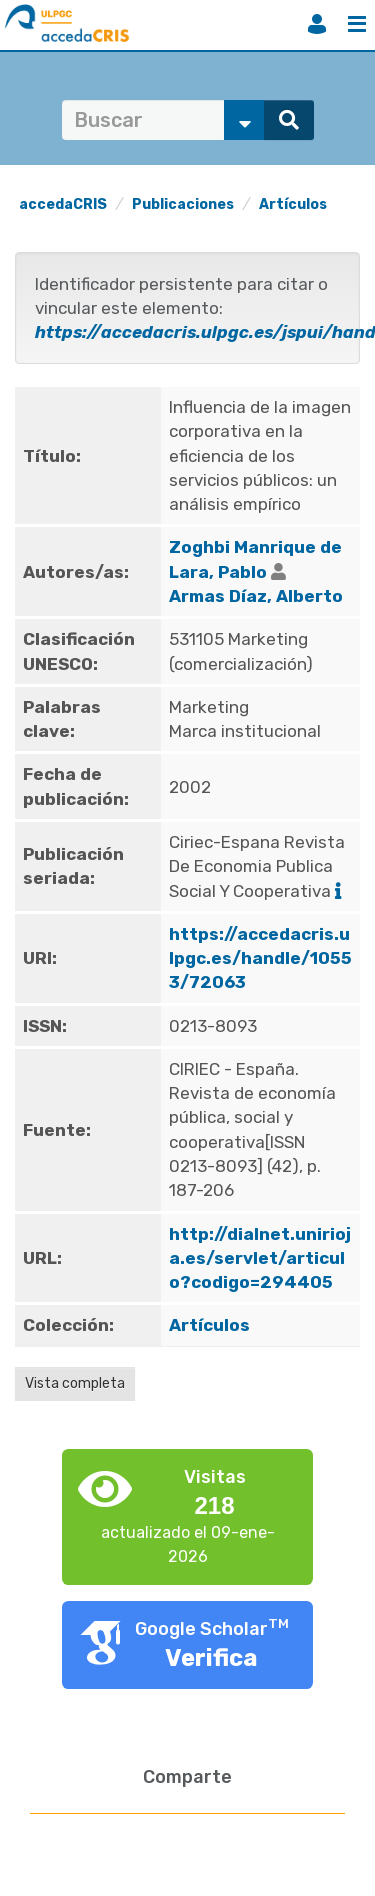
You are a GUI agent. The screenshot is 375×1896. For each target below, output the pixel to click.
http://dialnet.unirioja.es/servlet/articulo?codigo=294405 (260, 1258)
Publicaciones (183, 204)
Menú (357, 24)
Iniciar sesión (317, 24)
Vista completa (75, 1383)
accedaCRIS (63, 204)
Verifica (211, 1658)
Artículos (293, 204)
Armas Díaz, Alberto (256, 596)
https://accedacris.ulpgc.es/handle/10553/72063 (260, 958)
